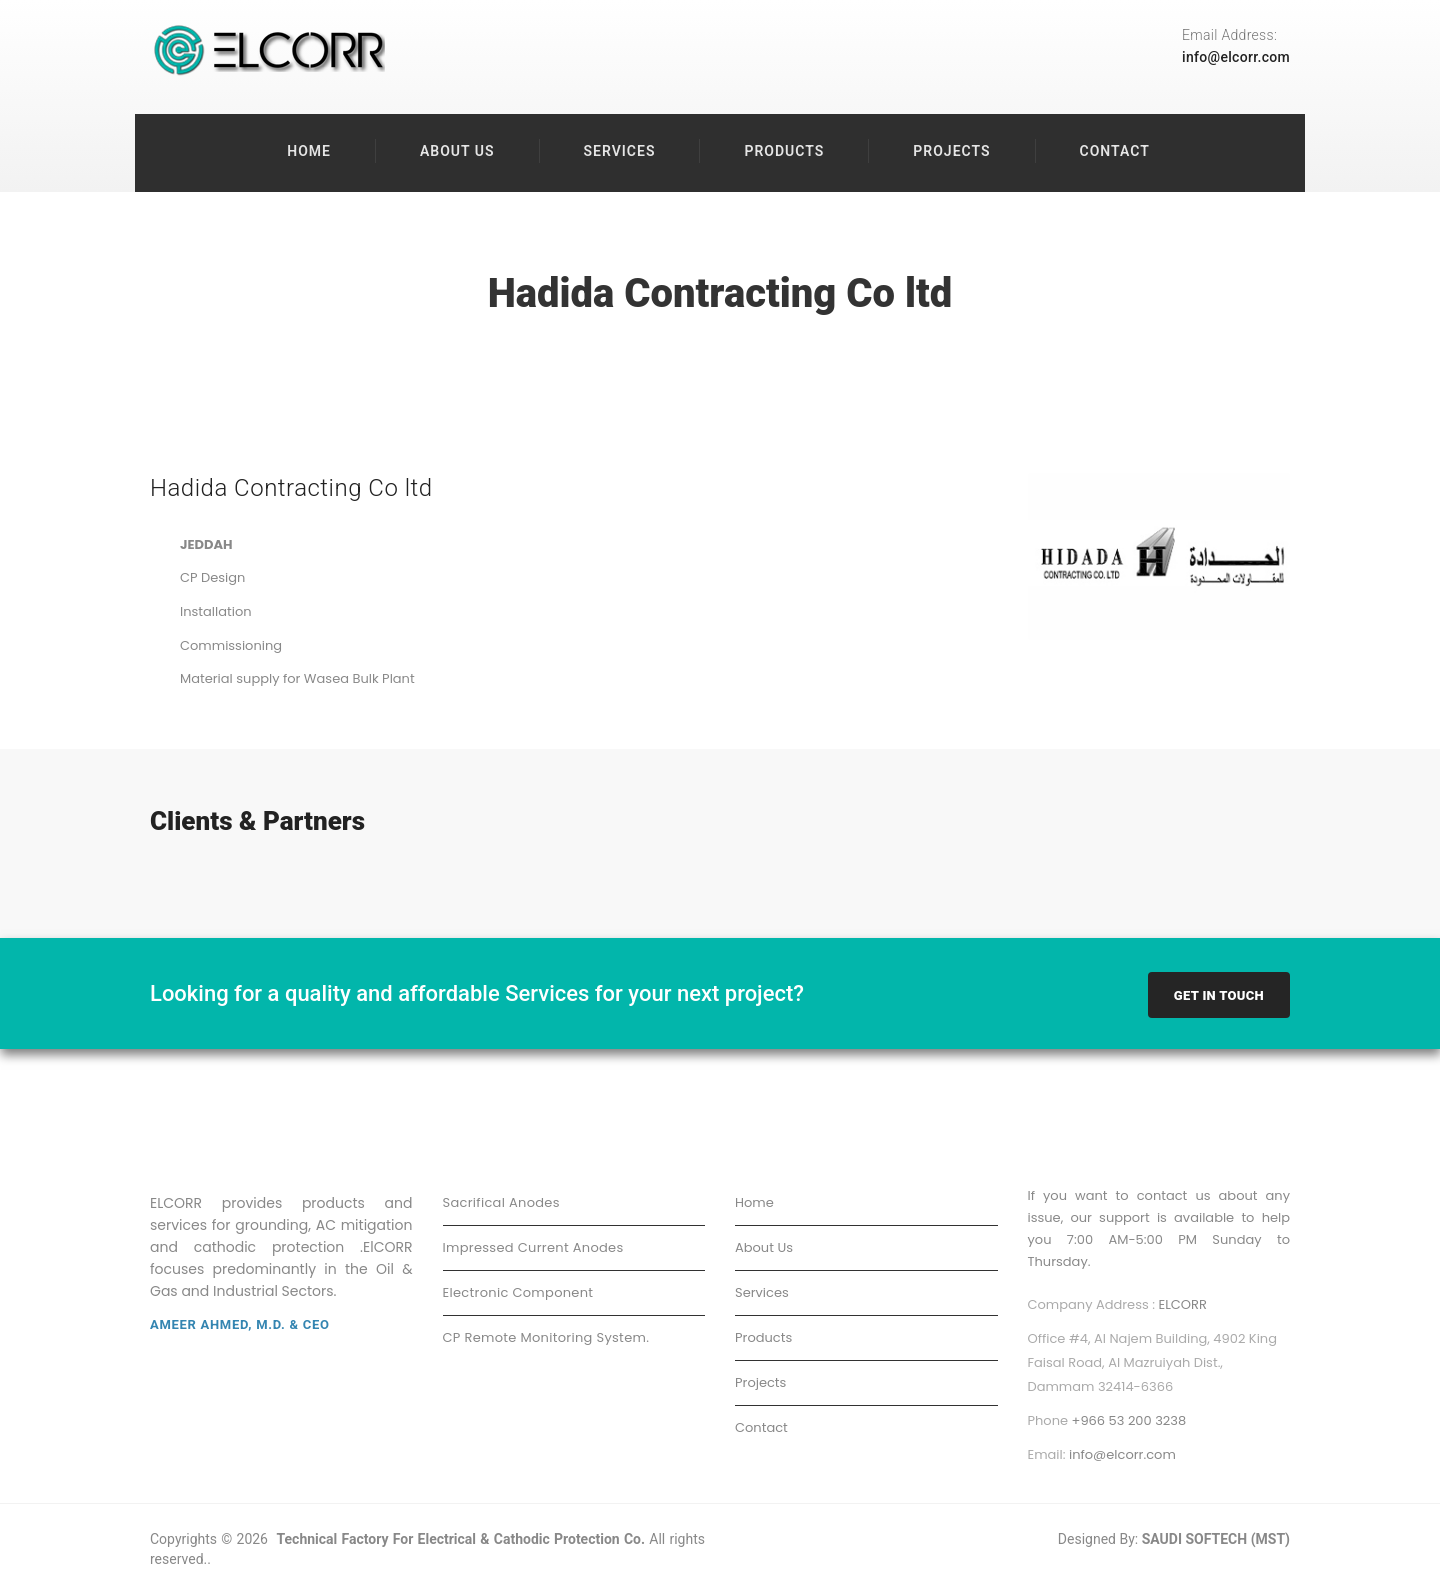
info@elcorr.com (1236, 57)
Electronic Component (518, 1294)
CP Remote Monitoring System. (546, 1339)
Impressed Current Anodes (533, 1249)
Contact (1115, 151)
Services (620, 151)
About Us (457, 151)
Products (784, 151)
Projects (951, 151)
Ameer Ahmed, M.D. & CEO (240, 1326)
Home (309, 151)
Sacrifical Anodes (501, 1204)
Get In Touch (1219, 997)
